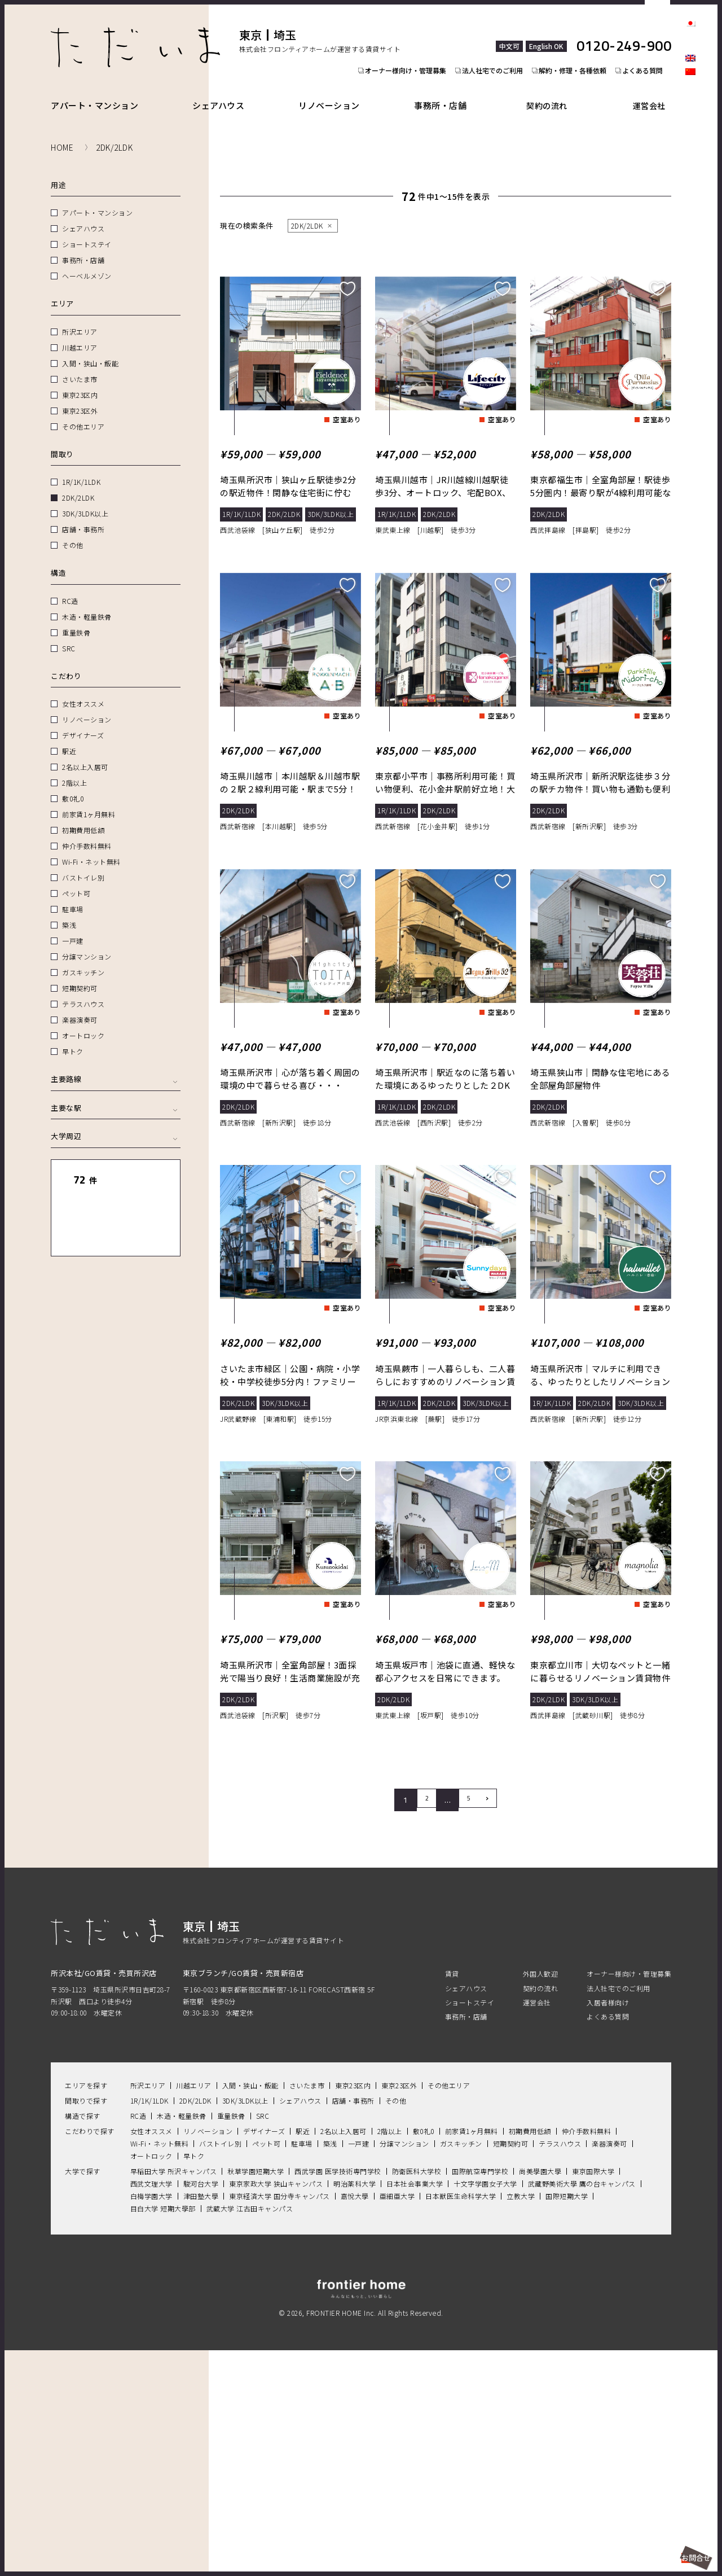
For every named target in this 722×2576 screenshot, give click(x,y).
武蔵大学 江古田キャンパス (249, 2429)
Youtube (690, 157)
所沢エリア (80, 318)
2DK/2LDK (78, 484)
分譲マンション (87, 943)
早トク (72, 1038)
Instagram (690, 118)
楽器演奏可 (80, 1006)
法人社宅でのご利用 (494, 48)
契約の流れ (557, 92)
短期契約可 (80, 975)
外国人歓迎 (540, 2195)
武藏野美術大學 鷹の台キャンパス (582, 2404)
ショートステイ (87, 231)
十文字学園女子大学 (485, 2404)
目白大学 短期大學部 (163, 2429)
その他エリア (83, 413)
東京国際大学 (593, 2392)
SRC (69, 635)
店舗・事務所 (83, 516)
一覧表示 (85, 1198)
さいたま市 (80, 366)
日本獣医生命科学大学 (460, 2417)
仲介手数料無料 (87, 833)
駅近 (69, 738)
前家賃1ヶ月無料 (88, 801)
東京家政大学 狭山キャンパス (276, 2404)
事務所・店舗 (451, 92)
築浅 (69, 912)
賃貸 (452, 2195)
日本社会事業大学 (414, 2404)
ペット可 (76, 880)
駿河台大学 (201, 2404)
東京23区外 (80, 397)
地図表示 (146, 1198)
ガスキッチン (83, 959)
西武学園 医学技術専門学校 (337, 2392)
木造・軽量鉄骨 (87, 603)
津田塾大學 (201, 2417)
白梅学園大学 (151, 2417)
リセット (146, 1167)
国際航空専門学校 (480, 2392)
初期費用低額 (83, 817)
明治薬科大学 (354, 2404)
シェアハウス (222, 92)
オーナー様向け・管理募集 (403, 48)
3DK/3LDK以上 (85, 500)
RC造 (70, 588)
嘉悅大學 (355, 2417)
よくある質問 (651, 48)
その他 (72, 532)
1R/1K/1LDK (81, 469)
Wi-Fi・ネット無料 (91, 848)
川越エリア (80, 334)
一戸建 (72, 927)
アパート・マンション (94, 92)
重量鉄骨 (76, 619)
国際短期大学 (566, 2417)
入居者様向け (608, 2223)
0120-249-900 (623, 33)
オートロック (83, 1022)
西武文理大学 (151, 2404)
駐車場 (72, 896)
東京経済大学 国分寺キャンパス (279, 2417)
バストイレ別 (83, 864)
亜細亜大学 (397, 2417)
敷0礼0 (72, 785)
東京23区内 (80, 382)
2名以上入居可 (85, 754)
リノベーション (336, 92)
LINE (690, 137)
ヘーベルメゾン (87, 263)
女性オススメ (83, 690)
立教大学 (521, 2417)
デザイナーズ (83, 722)
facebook (690, 99)
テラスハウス (83, 991)
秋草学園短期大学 (255, 2392)
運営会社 (653, 92)
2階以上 (74, 769)
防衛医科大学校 (417, 2392)
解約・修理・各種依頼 (577, 48)
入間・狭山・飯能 (90, 350)
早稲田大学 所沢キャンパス (173, 2392)
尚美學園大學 (540, 2392)
